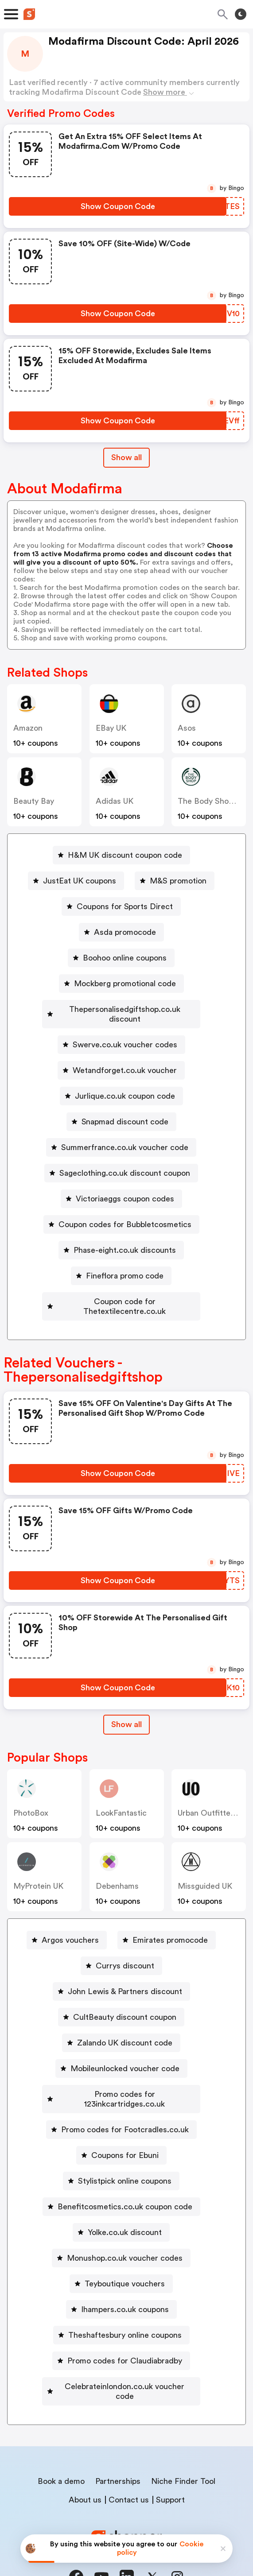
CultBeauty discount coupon (124, 1998)
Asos (187, 728)
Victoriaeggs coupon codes (125, 1189)
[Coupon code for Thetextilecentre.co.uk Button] (121, 1291)
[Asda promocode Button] (121, 932)
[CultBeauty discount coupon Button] (121, 1997)
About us (85, 2461)
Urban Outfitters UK (214, 1793)
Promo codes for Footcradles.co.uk (125, 2100)
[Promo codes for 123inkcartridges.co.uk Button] (121, 2074)
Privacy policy (132, 2517)
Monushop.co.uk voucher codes (125, 2229)
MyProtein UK (38, 1867)
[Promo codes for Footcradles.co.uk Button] (121, 2100)
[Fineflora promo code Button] (121, 1266)
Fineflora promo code (124, 1266)
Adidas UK (114, 801)
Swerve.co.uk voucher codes (125, 1035)
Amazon (28, 728)
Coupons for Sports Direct (125, 906)
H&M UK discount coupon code (125, 855)
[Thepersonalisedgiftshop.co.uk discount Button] (121, 1009)
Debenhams (117, 1867)
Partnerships (117, 2442)
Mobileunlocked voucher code (124, 2049)
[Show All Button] (126, 1705)
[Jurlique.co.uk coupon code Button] (121, 1086)
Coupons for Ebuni (125, 2126)
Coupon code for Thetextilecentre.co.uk (125, 1292)
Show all (126, 1705)
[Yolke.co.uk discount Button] (121, 2203)
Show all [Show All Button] (126, 457)
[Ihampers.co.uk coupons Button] (121, 2280)
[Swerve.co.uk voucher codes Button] (121, 1035)
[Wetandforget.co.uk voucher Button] (121, 1060)
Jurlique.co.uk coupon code (125, 1086)
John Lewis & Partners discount (125, 1972)
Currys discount (125, 1946)
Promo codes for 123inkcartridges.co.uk (125, 2075)
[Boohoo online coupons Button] (121, 958)
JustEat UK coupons (79, 881)
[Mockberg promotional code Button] (121, 983)
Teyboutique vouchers (125, 2254)
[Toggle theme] (240, 14)
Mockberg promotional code (125, 984)
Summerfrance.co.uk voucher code (124, 1138)
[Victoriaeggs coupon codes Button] (121, 1189)
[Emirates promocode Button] (166, 1920)
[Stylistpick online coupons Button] (121, 2151)
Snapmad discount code (125, 1112)
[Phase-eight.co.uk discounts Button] (121, 1240)
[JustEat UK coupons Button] (76, 881)
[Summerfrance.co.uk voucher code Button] (121, 1137)
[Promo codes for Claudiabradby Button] (121, 2331)
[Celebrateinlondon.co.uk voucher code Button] (121, 2357)
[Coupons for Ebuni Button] (121, 2126)
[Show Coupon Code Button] (117, 206)
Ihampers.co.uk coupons (125, 2280)
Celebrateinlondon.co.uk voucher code (125, 2357)
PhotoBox (30, 1793)
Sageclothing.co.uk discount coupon (124, 1163)
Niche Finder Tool (183, 2442)
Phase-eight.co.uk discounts (125, 1240)
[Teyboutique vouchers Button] (121, 2254)
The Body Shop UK (211, 801)
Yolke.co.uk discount (125, 2203)
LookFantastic (121, 1793)
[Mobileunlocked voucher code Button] (121, 2049)
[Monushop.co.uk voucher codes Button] (121, 2229)
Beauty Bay (33, 801)
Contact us (129, 2461)
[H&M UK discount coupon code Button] (121, 855)
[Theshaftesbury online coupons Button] (121, 2306)
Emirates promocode (170, 1921)
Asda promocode (125, 932)
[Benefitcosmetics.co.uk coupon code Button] (121, 2177)
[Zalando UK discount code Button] (121, 2023)
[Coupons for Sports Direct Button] (121, 906)
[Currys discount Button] (121, 1946)
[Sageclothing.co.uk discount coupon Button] (121, 1163)
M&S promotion (178, 881)
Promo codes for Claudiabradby (124, 2332)
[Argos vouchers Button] (67, 1920)
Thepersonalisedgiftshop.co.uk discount (124, 1009)
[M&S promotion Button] (174, 881)
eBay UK (111, 728)
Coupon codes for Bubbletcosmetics (124, 1215)
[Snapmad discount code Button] (121, 1112)
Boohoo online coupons (125, 958)
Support (170, 2461)
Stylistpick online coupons (124, 2152)
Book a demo (61, 2442)
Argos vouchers (70, 1921)
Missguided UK (205, 1867)
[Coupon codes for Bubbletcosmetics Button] (121, 1214)
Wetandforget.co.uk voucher (125, 1061)
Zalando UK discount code (124, 2023)
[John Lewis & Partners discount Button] (121, 1972)
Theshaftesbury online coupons (125, 2306)
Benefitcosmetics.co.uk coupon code (125, 2177)
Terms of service (181, 2517)
